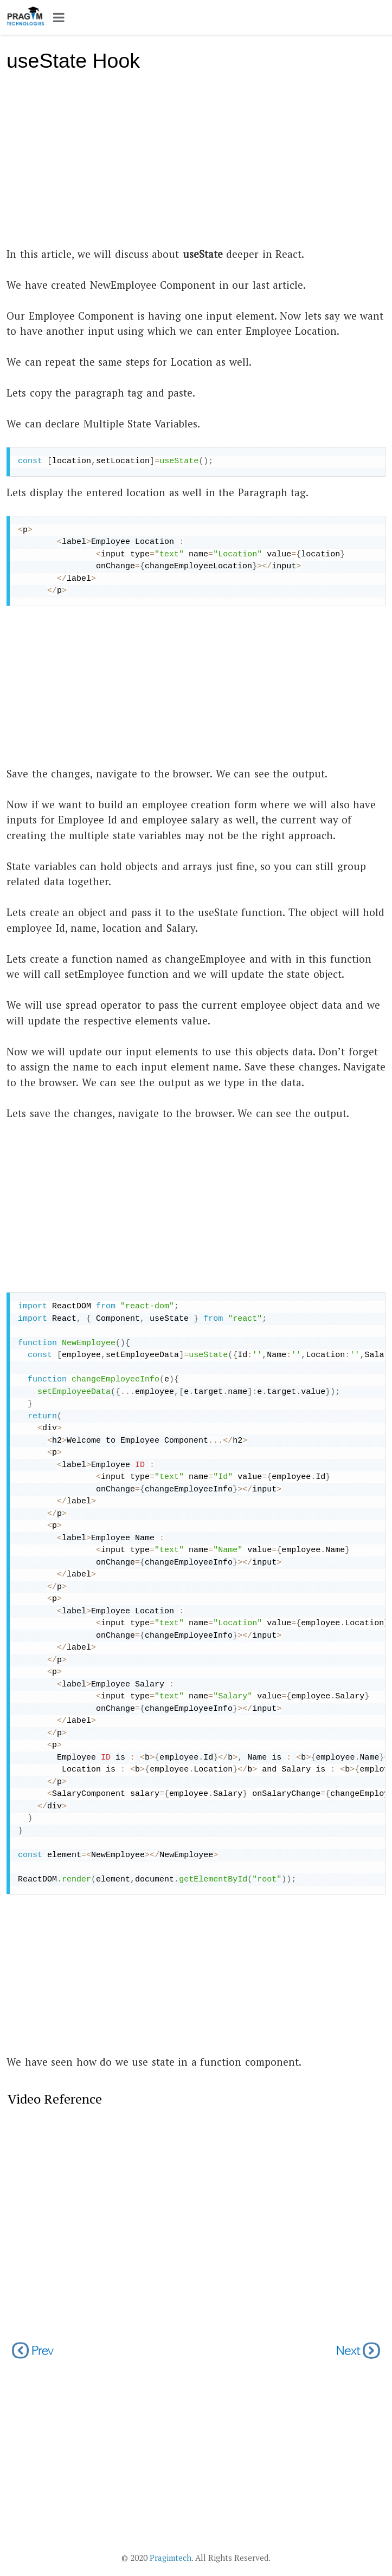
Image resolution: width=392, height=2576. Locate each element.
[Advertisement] (196, 165)
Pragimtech (170, 2557)
